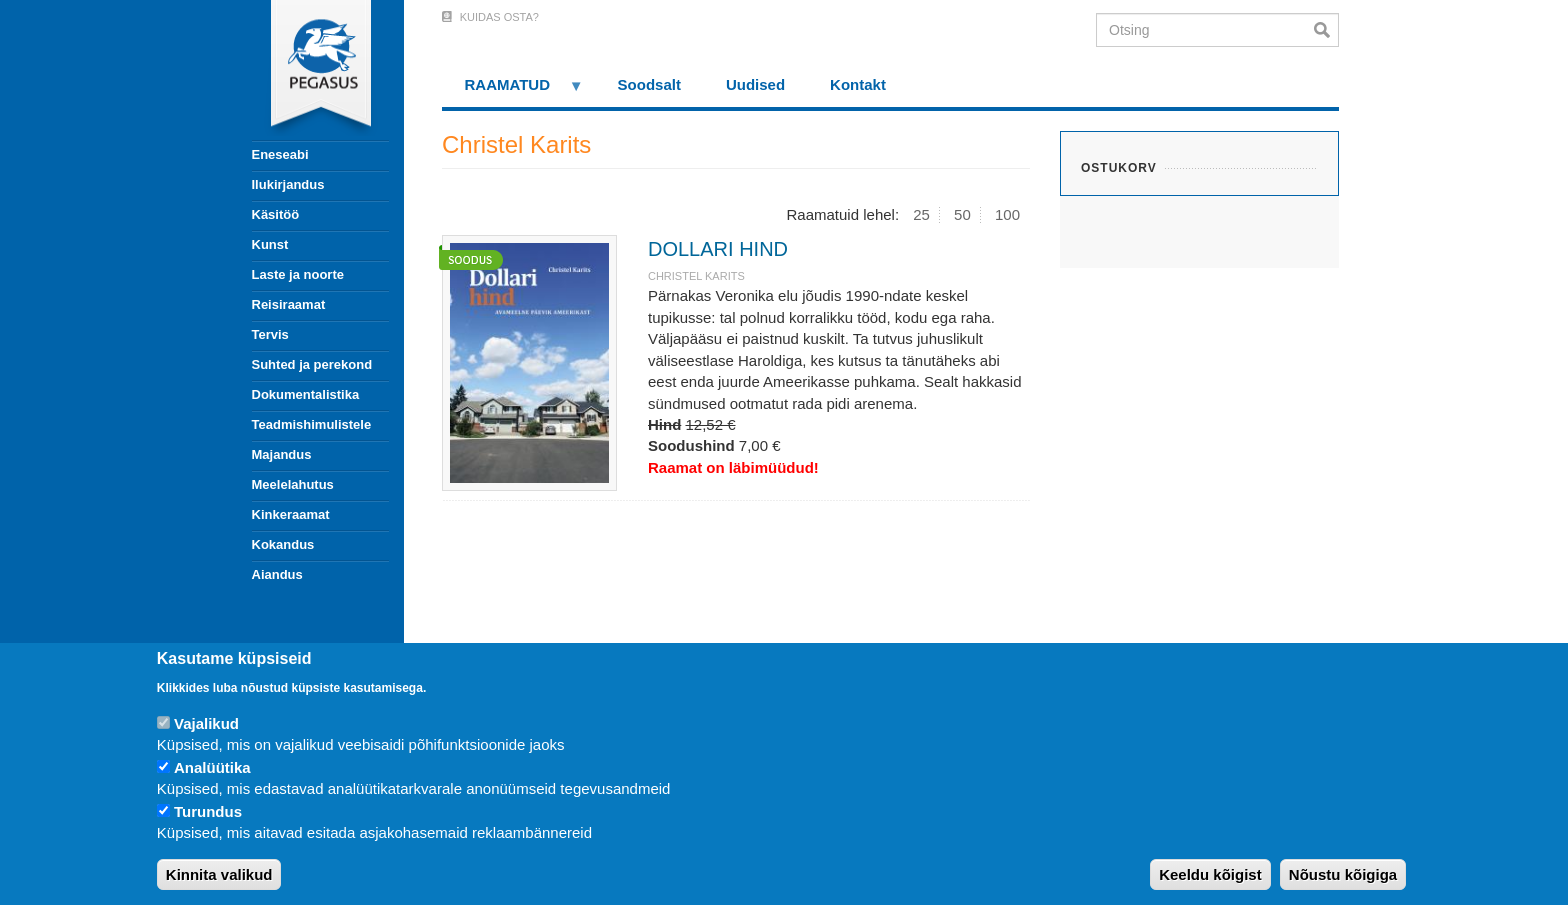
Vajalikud (206, 723)
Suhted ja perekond (312, 364)
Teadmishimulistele (312, 424)
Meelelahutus (293, 484)
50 (962, 214)
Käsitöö (276, 214)
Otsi (1326, 30)
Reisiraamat (289, 304)
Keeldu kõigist (1210, 874)
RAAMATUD (513, 91)
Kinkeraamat (291, 514)
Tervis (270, 334)
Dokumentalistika (306, 394)
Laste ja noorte (298, 274)
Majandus (282, 454)
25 (921, 214)
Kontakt (858, 84)
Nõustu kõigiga (1343, 874)
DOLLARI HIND (718, 249)
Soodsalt (649, 84)
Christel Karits (696, 276)
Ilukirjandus (288, 184)
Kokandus (283, 544)
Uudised (755, 84)
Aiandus (277, 574)
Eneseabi (280, 154)
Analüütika (212, 767)
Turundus (208, 811)
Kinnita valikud (219, 874)
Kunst (270, 244)
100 (1007, 214)
